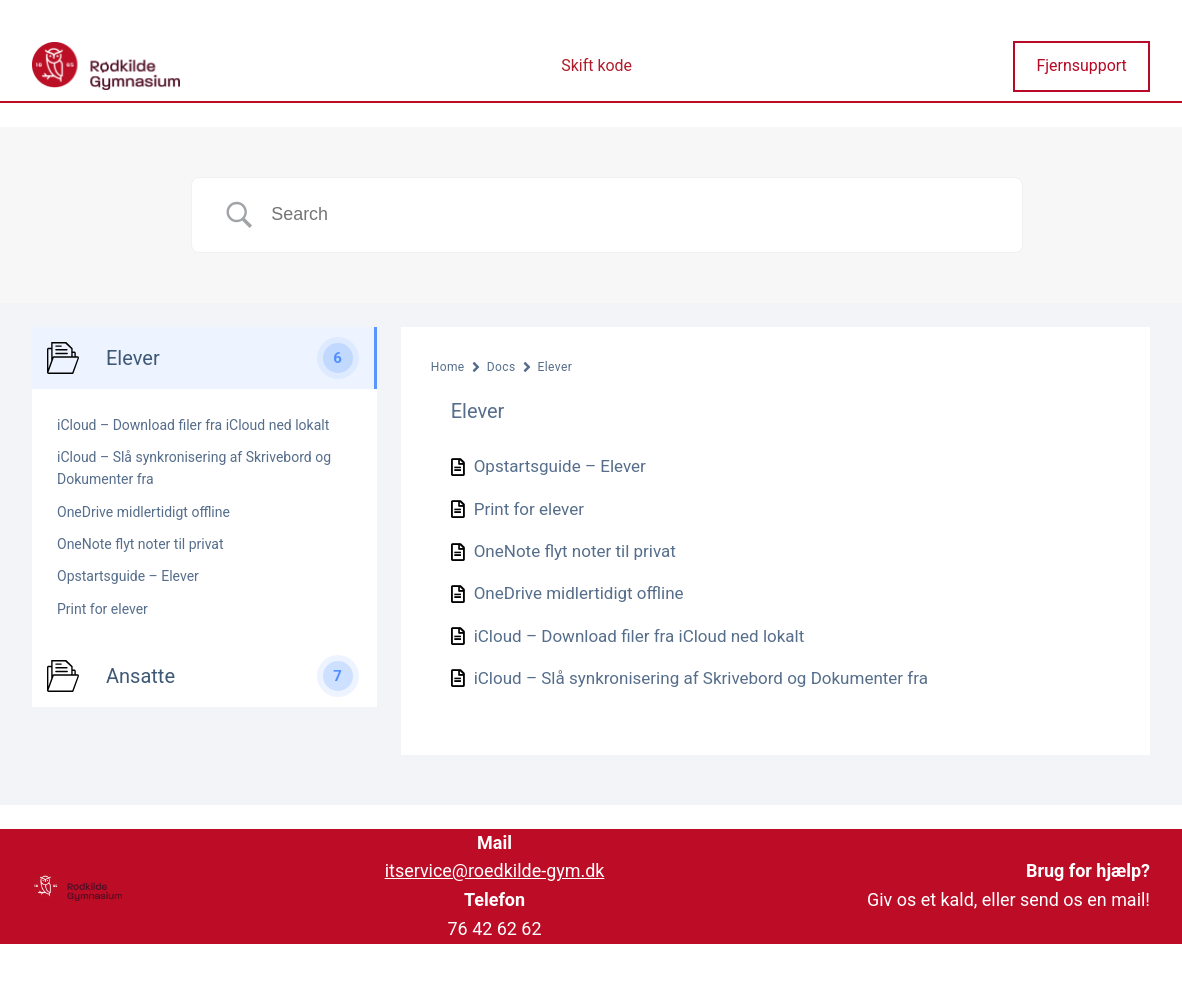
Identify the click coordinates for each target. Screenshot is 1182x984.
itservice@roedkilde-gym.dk (495, 870)
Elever (555, 367)
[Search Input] (631, 214)
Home (448, 367)
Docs (501, 367)
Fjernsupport (1081, 65)
